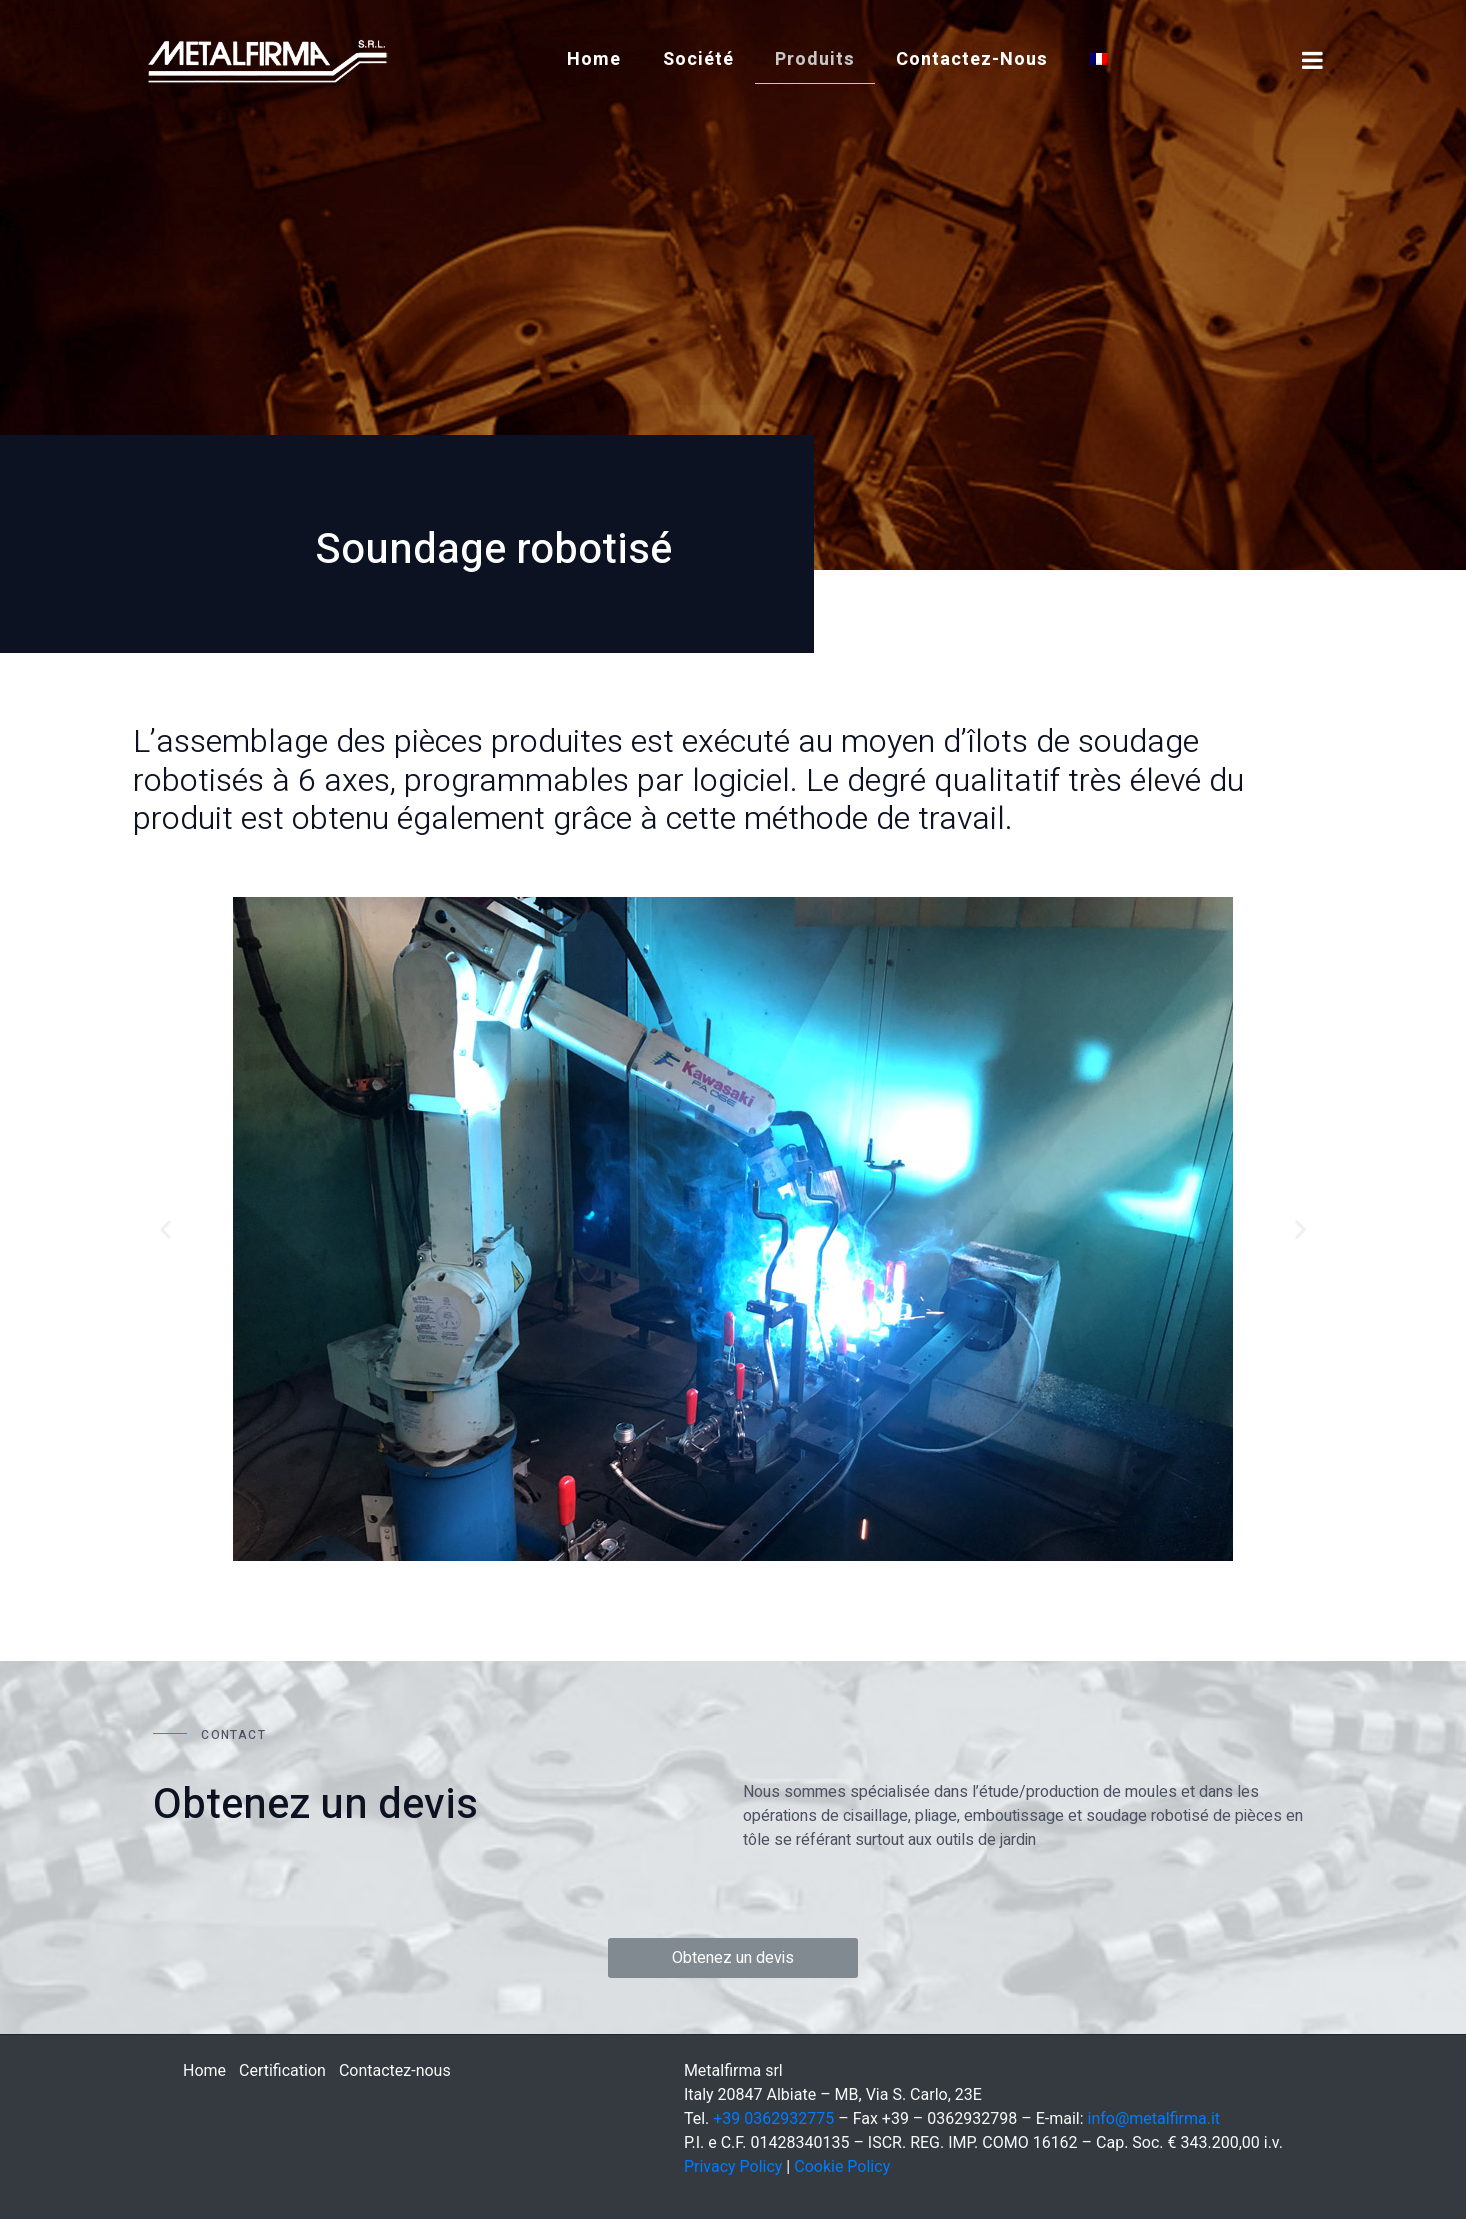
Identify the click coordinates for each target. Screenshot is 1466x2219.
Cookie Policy (842, 2166)
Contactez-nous (972, 59)
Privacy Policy (733, 2166)
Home (594, 59)
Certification (282, 2070)
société (698, 59)
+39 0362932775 (773, 2118)
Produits (815, 59)
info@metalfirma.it (1154, 2118)
